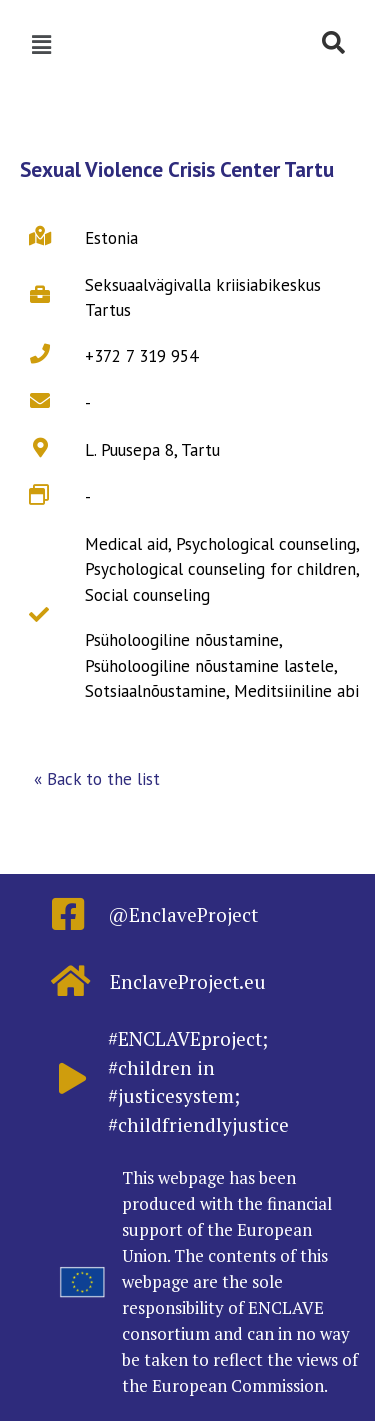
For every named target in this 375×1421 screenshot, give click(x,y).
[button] (97, 780)
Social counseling (147, 595)
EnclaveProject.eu (188, 981)
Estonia (111, 238)
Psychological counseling (266, 544)
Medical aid (126, 544)
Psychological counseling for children (220, 569)
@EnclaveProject (183, 914)
